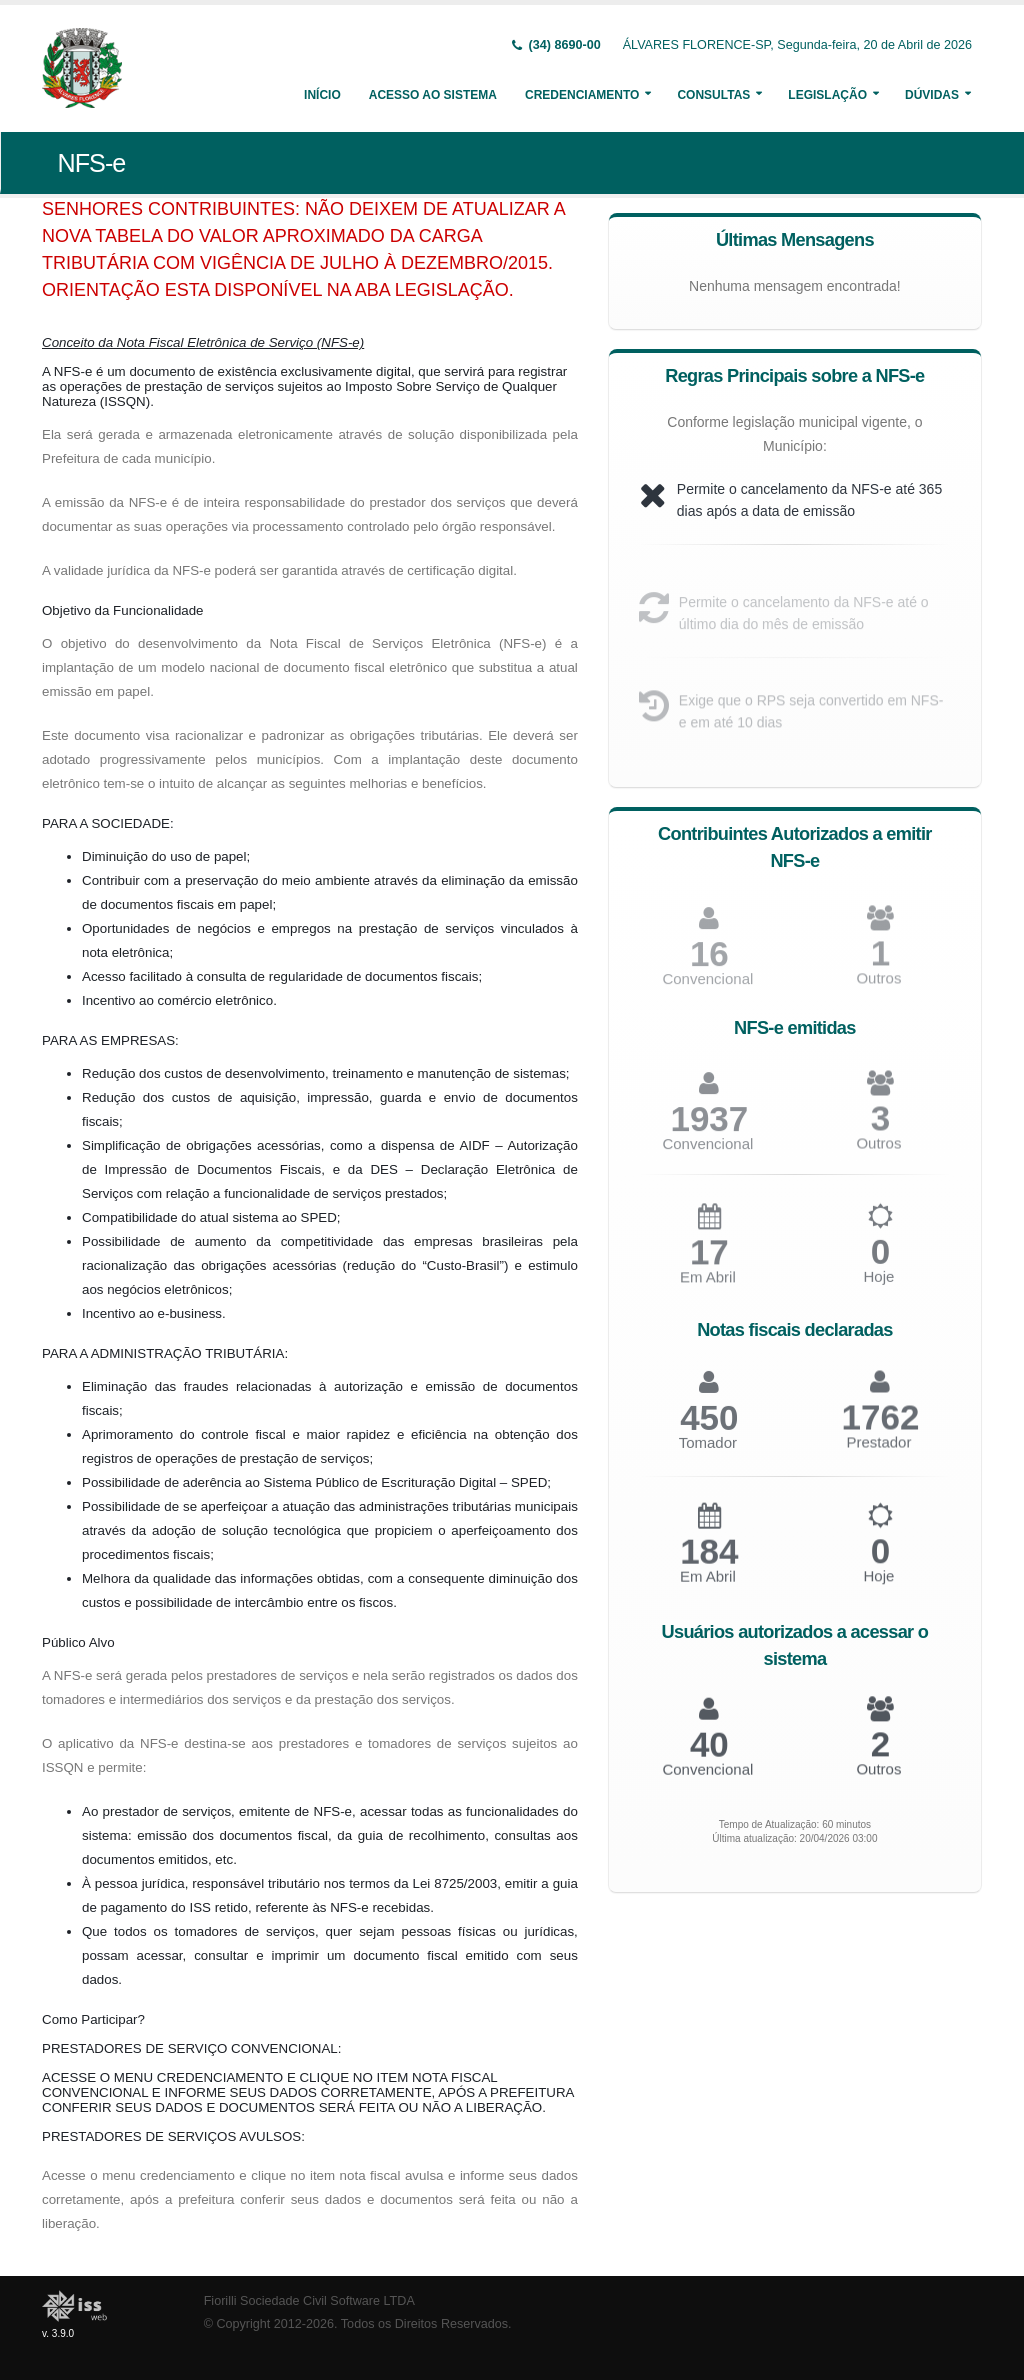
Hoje (878, 1287)
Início (322, 95)
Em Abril (708, 1287)
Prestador (878, 1452)
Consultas (713, 95)
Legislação (827, 95)
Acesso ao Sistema (433, 95)
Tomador (708, 1452)
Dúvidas (932, 95)
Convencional (707, 1153)
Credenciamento (582, 95)
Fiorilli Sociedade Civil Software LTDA (309, 2301)
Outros (878, 1153)
